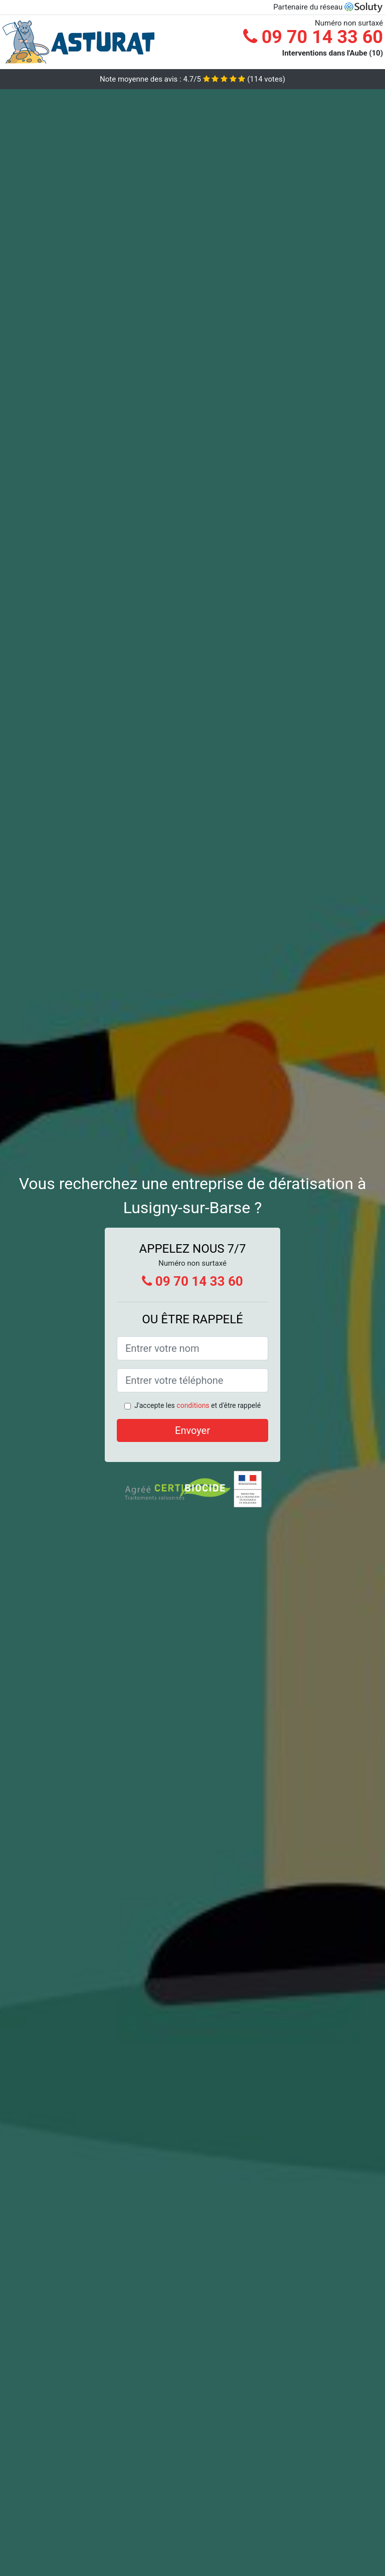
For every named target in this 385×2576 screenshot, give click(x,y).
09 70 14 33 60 (313, 37)
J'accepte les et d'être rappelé (197, 1405)
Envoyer (192, 1430)
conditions (192, 1405)
